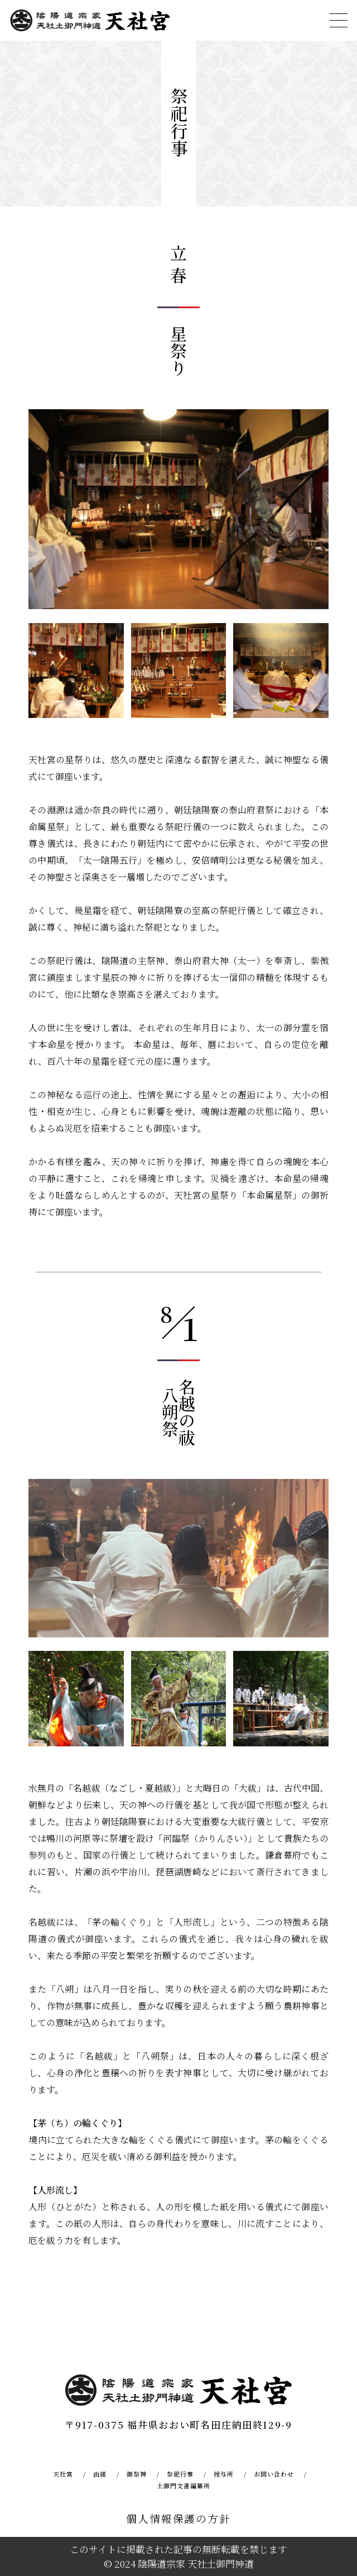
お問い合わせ (274, 2473)
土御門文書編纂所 (184, 2485)
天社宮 (63, 2473)
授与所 (224, 2473)
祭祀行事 (180, 2473)
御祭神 (137, 2473)
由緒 (100, 2473)
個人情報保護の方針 (178, 2518)
